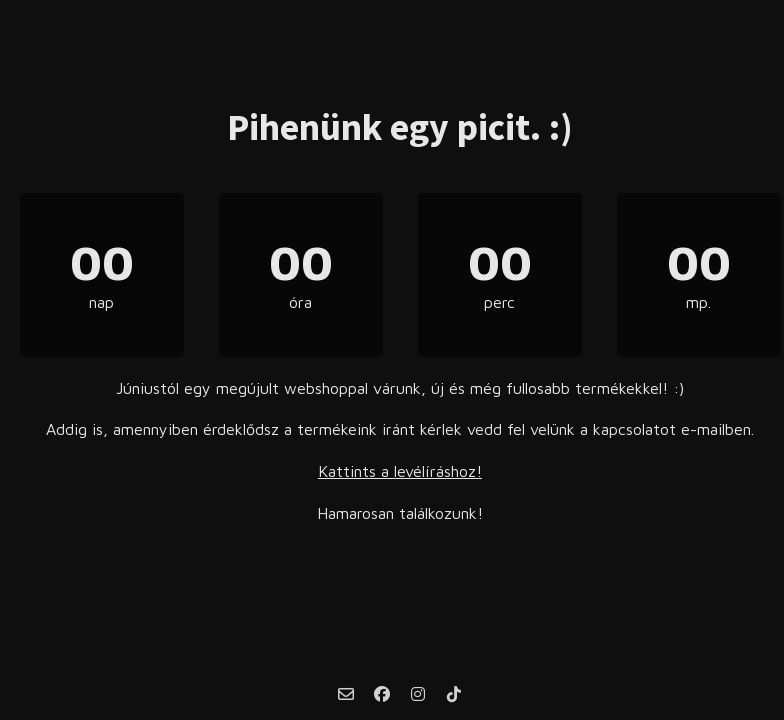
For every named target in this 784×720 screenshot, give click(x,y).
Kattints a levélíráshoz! (400, 471)
